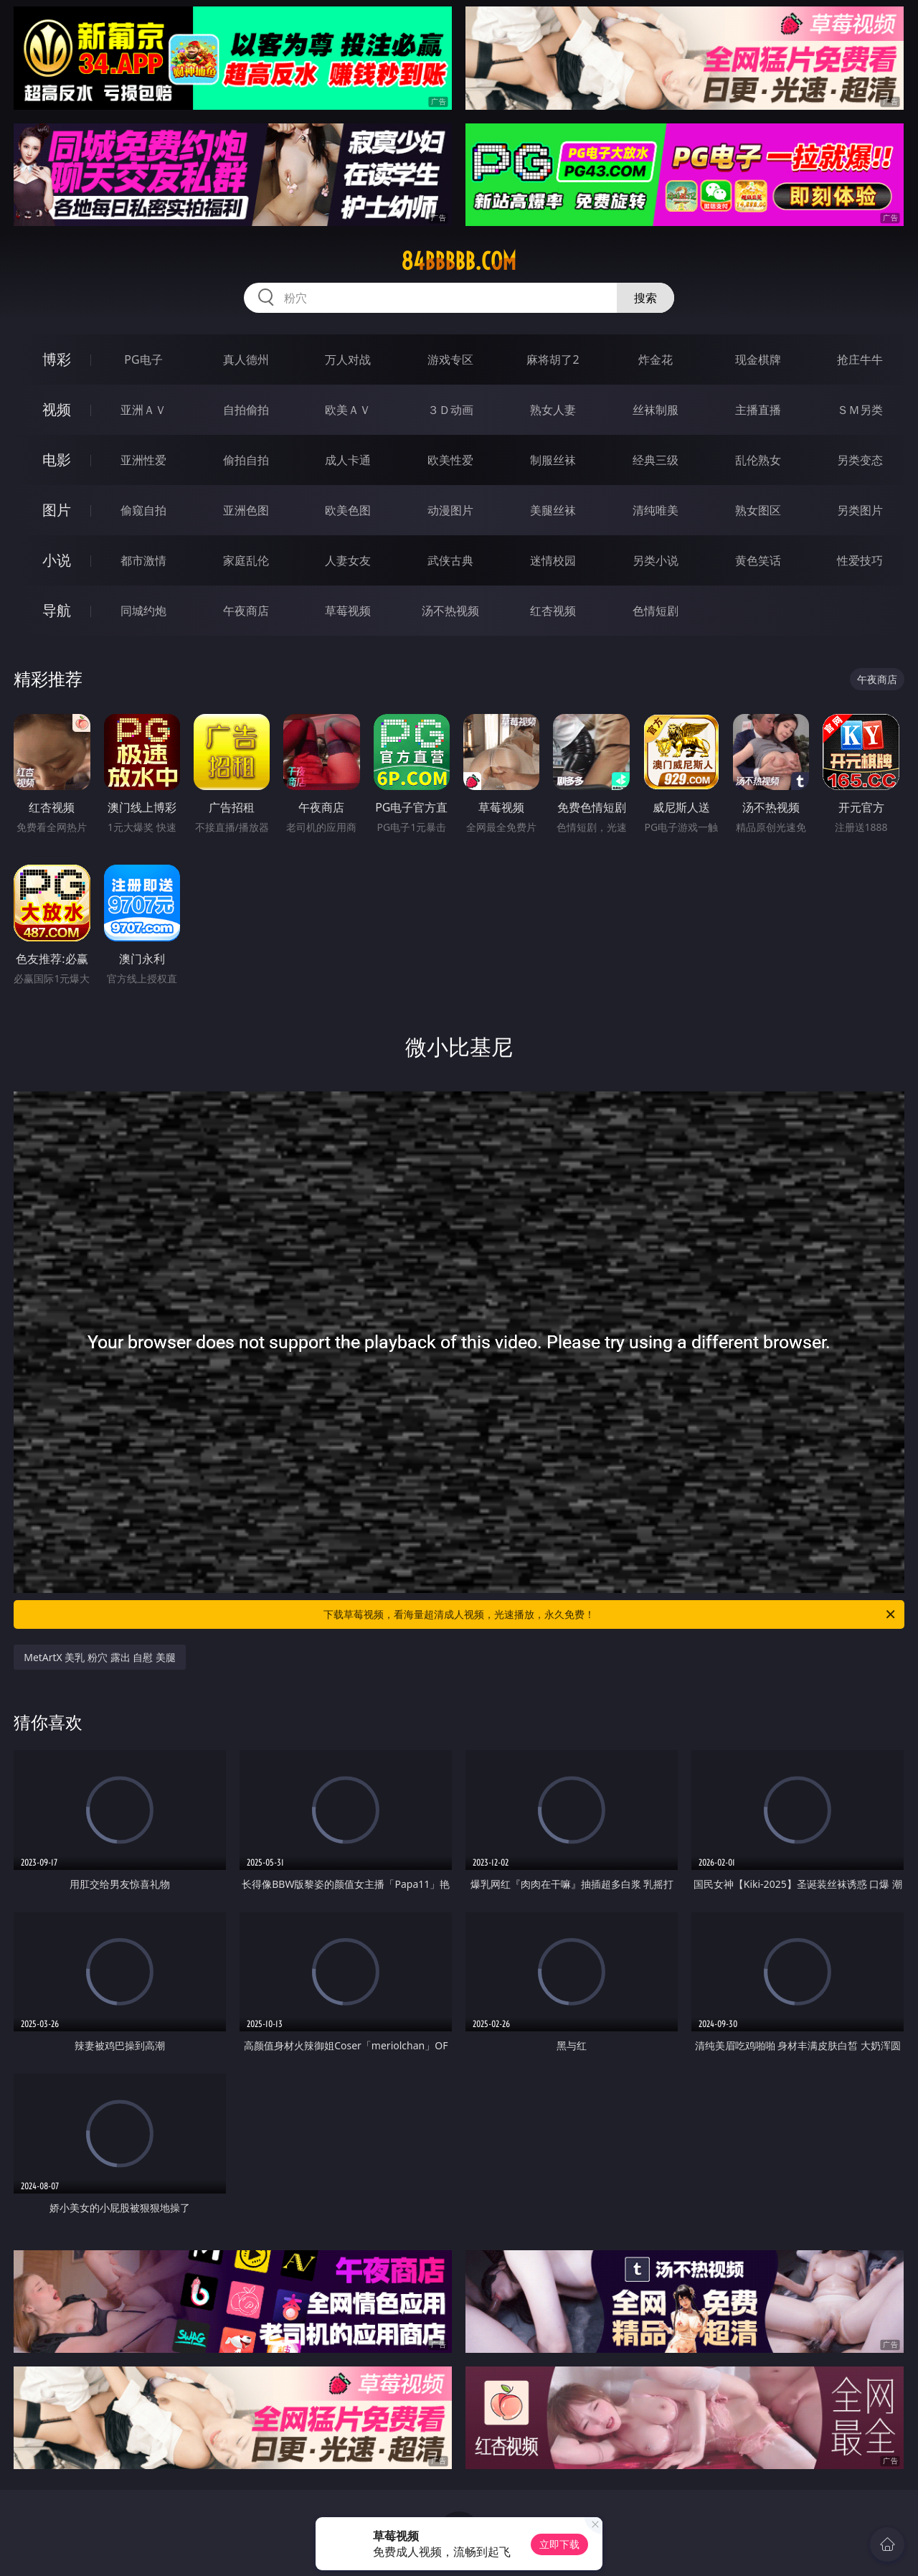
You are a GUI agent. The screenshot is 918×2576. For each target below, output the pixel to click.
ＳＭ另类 (860, 410)
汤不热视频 (450, 611)
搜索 (645, 298)
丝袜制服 (655, 410)
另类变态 (860, 460)
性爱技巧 (860, 560)
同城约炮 (143, 611)
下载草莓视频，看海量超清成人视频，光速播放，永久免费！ (610, 1614)
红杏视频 (553, 611)
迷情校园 (553, 560)
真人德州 (246, 359)
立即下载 (559, 2544)
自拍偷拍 (246, 410)
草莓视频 (348, 611)
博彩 (56, 359)
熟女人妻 (553, 410)
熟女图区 (758, 510)
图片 (56, 510)
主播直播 (758, 410)
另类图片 (860, 510)
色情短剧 (655, 611)
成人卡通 (348, 460)
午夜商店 (246, 611)
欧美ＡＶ (348, 410)
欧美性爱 (450, 460)
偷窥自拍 (143, 510)
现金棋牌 (758, 359)
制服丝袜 (553, 460)
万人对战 (348, 359)
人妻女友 (348, 560)
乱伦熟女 (758, 460)
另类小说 (655, 560)
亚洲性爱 (143, 460)
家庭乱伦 (246, 560)
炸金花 (655, 359)
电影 (56, 459)
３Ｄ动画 (450, 410)
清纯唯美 (655, 510)
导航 (56, 610)
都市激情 (143, 560)
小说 (56, 560)
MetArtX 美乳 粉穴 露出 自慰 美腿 (100, 1657)
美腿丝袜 (553, 510)
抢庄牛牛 (860, 359)
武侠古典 (450, 560)
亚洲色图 (246, 510)
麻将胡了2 (552, 359)
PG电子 (143, 359)
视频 (56, 409)
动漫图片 (450, 510)
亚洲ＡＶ (143, 410)
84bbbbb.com (458, 261)
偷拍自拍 (246, 460)
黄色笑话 (758, 560)
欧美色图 (348, 510)
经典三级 (655, 460)
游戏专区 (450, 359)
